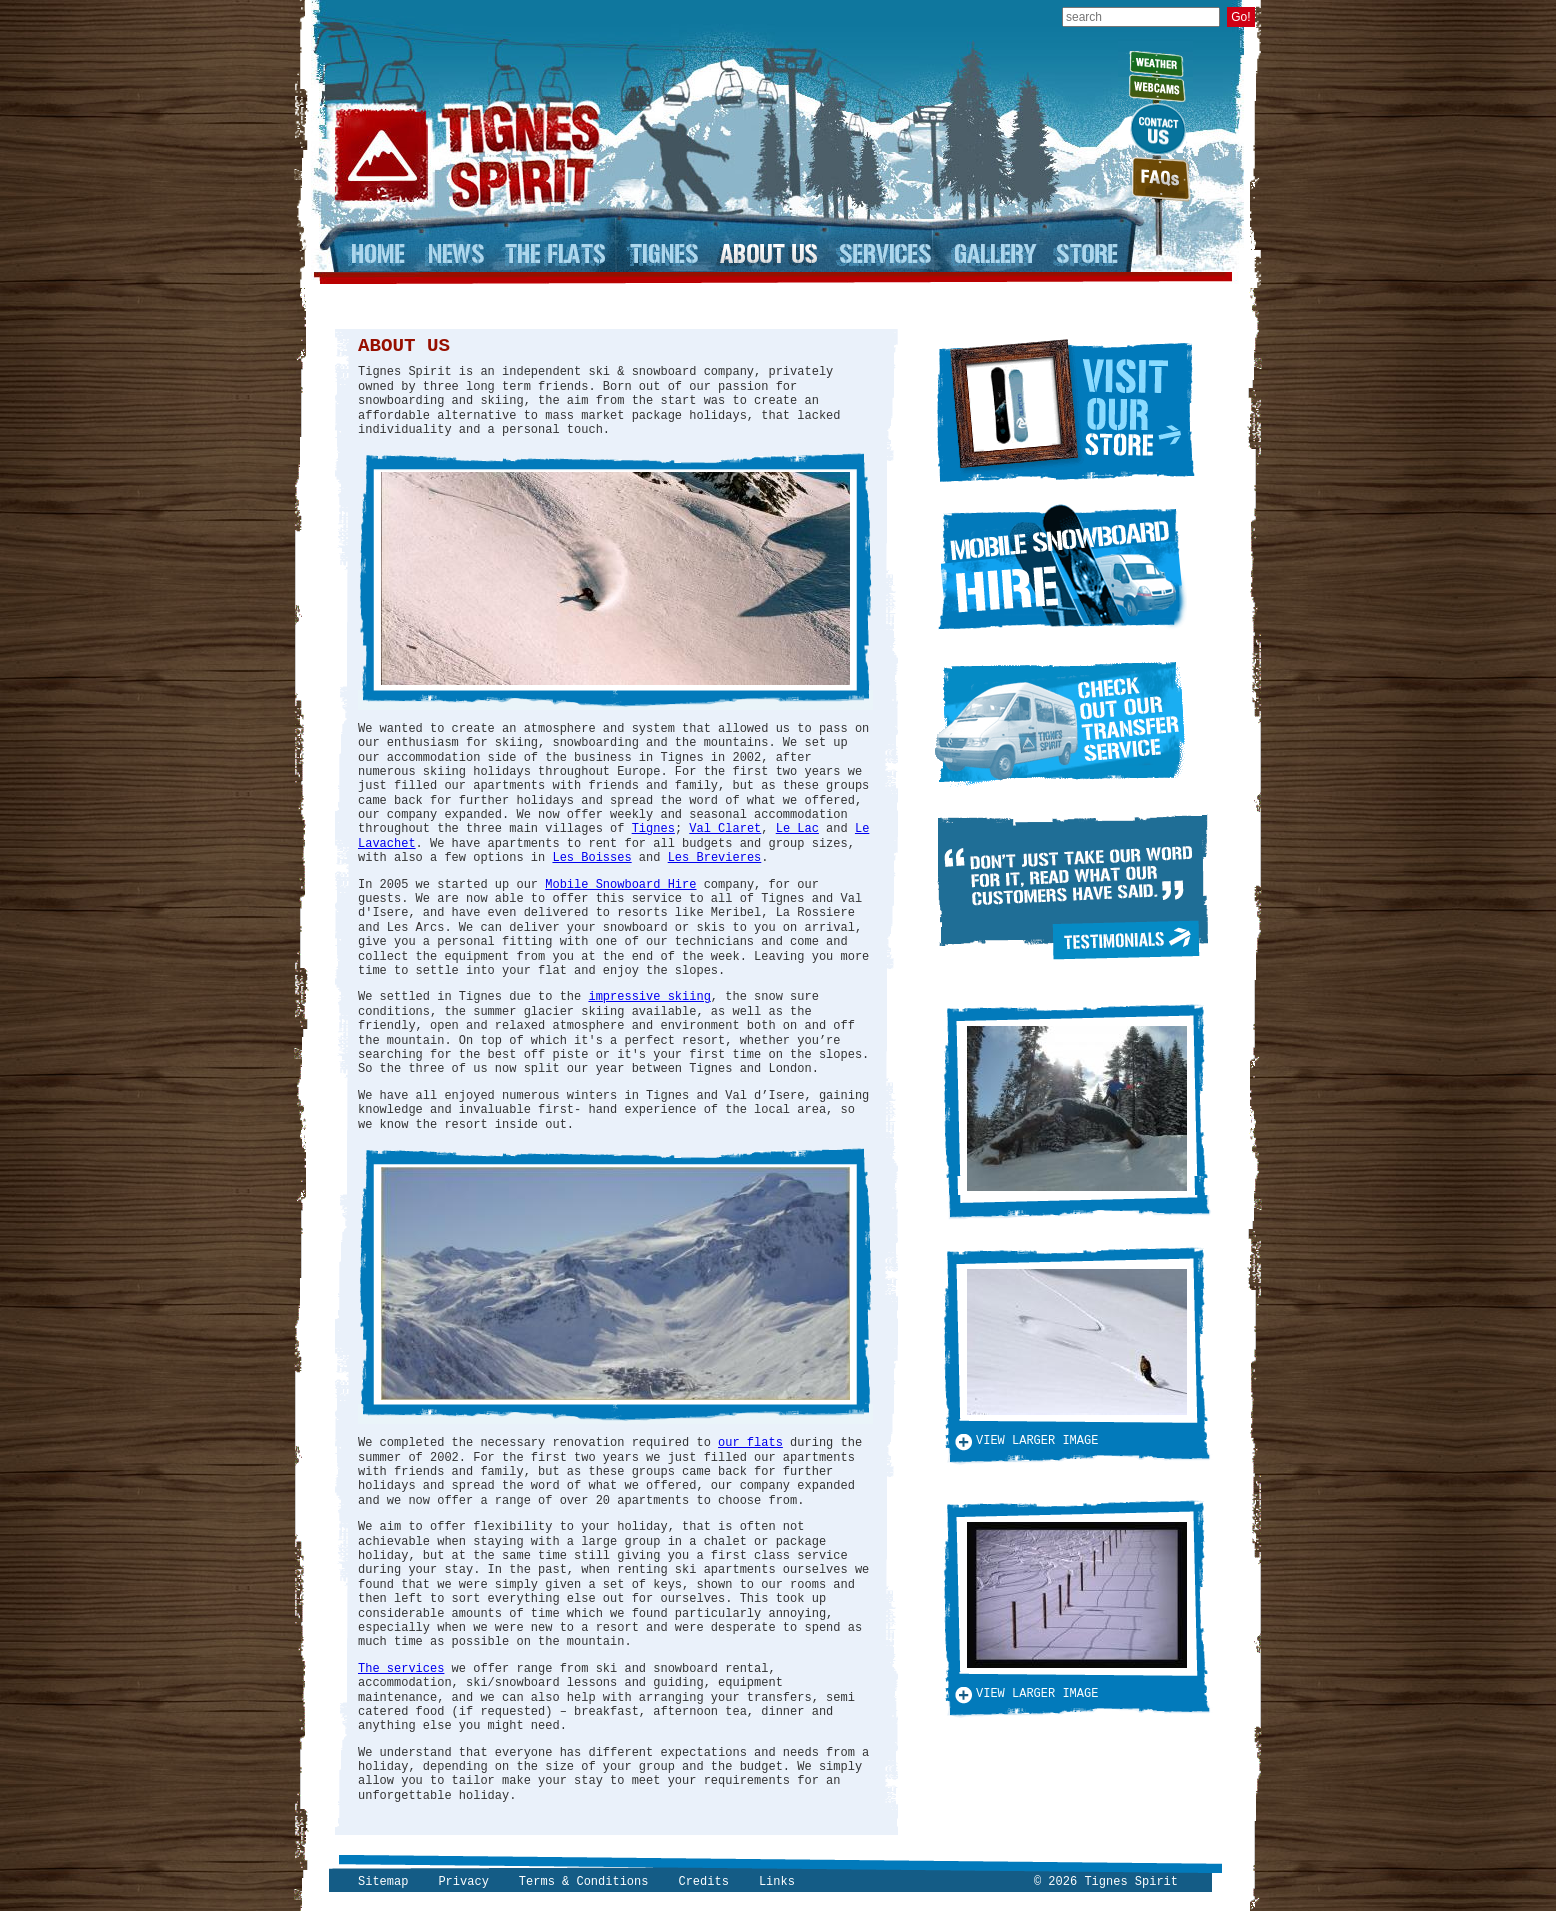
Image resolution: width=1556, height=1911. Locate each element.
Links (777, 1882)
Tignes (653, 829)
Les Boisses (591, 858)
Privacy (463, 1882)
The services (401, 1669)
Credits (703, 1882)
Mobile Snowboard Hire (620, 885)
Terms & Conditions (584, 1882)
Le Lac (797, 829)
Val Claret (725, 829)
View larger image (1037, 1441)
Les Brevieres (715, 858)
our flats (750, 1443)
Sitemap (383, 1882)
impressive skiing (649, 997)
